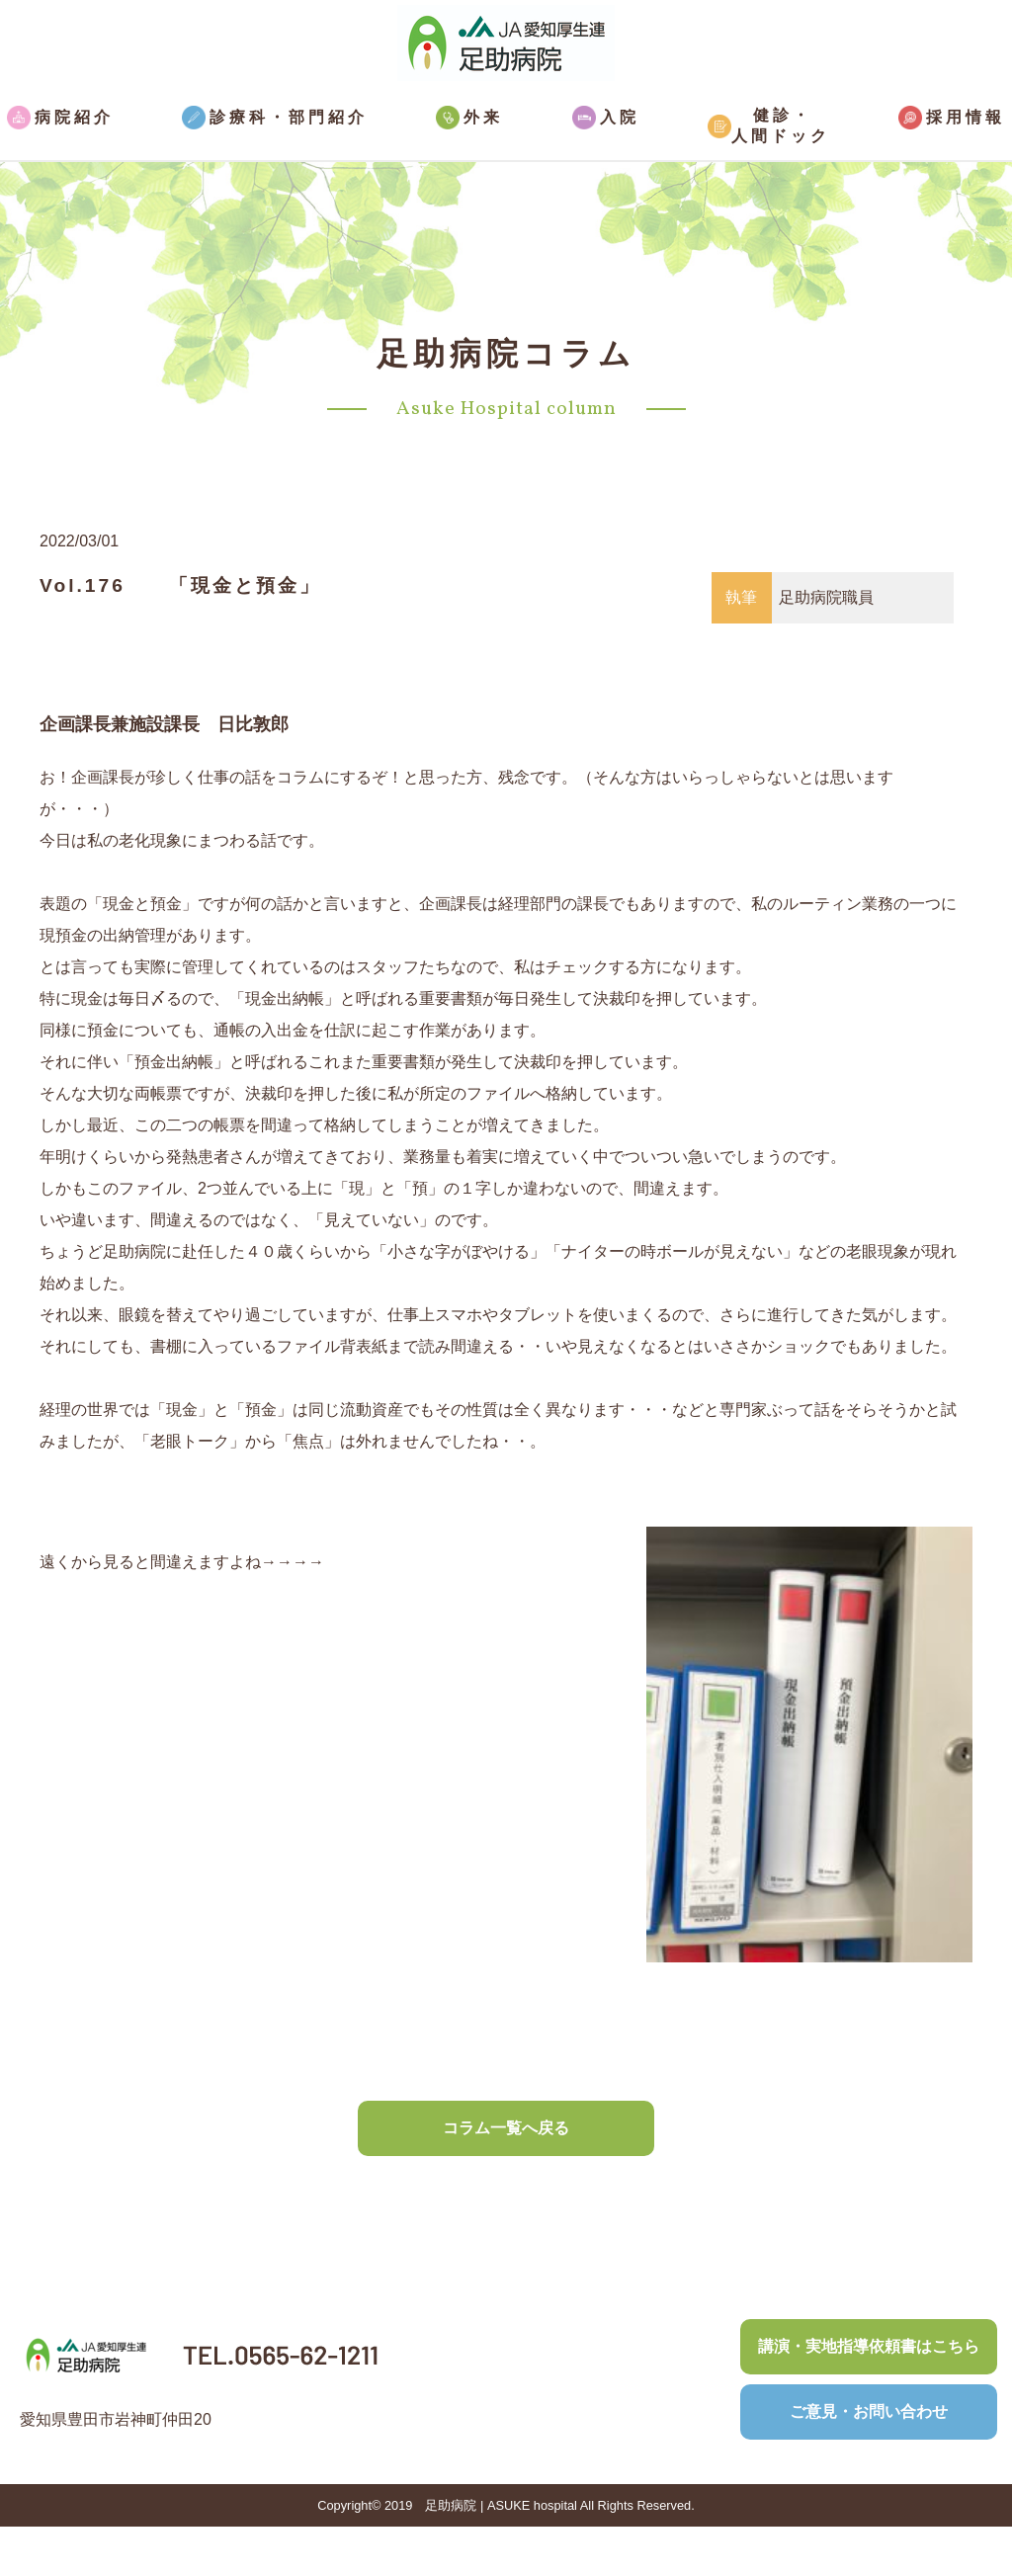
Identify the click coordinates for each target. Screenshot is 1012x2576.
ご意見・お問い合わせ (869, 2411)
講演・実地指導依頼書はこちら (868, 2346)
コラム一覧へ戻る (506, 2127)
